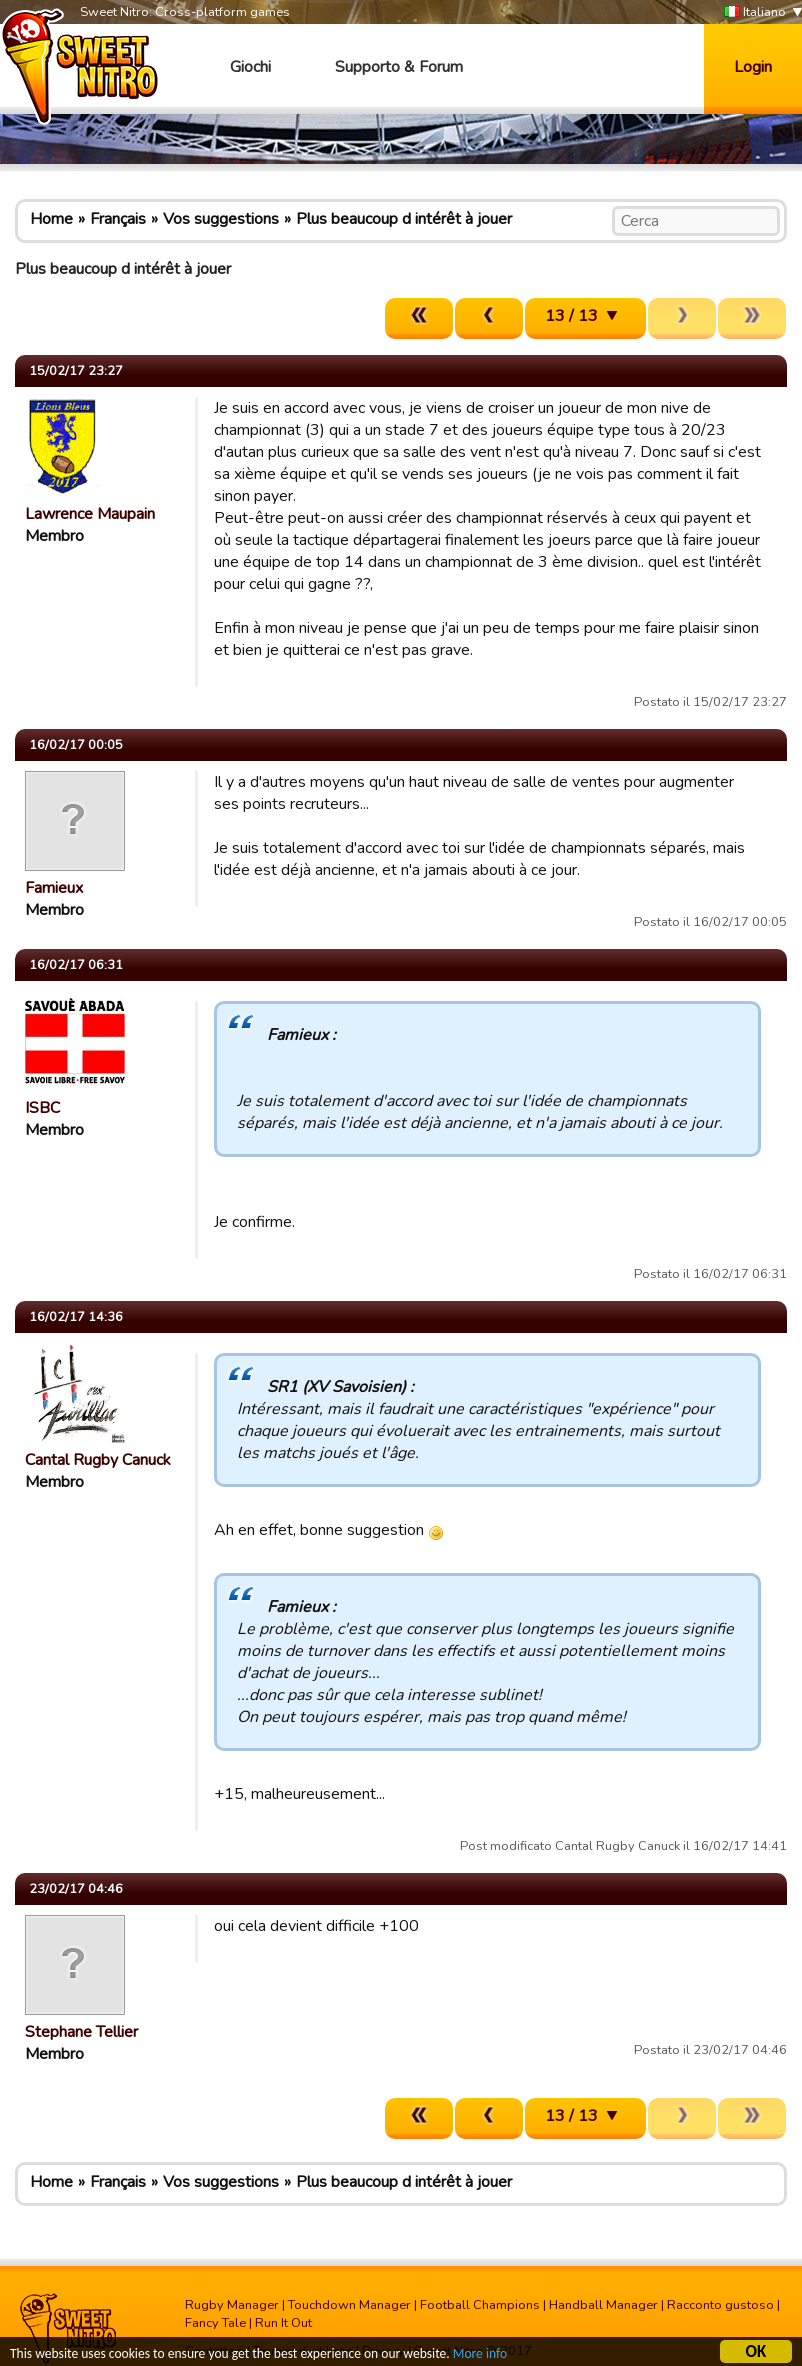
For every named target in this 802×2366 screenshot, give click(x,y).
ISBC (42, 1108)
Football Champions (480, 2305)
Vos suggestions (221, 219)
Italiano (755, 12)
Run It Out (283, 2323)
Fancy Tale (215, 2323)
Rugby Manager (232, 2305)
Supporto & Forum (399, 67)
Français (118, 219)
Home (51, 219)
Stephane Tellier (81, 2032)
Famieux (54, 888)
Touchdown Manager (349, 2305)
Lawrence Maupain (90, 514)
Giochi (250, 67)
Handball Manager (603, 2305)
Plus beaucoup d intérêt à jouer (404, 219)
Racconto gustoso (720, 2305)
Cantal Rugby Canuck (98, 1460)
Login (753, 67)
